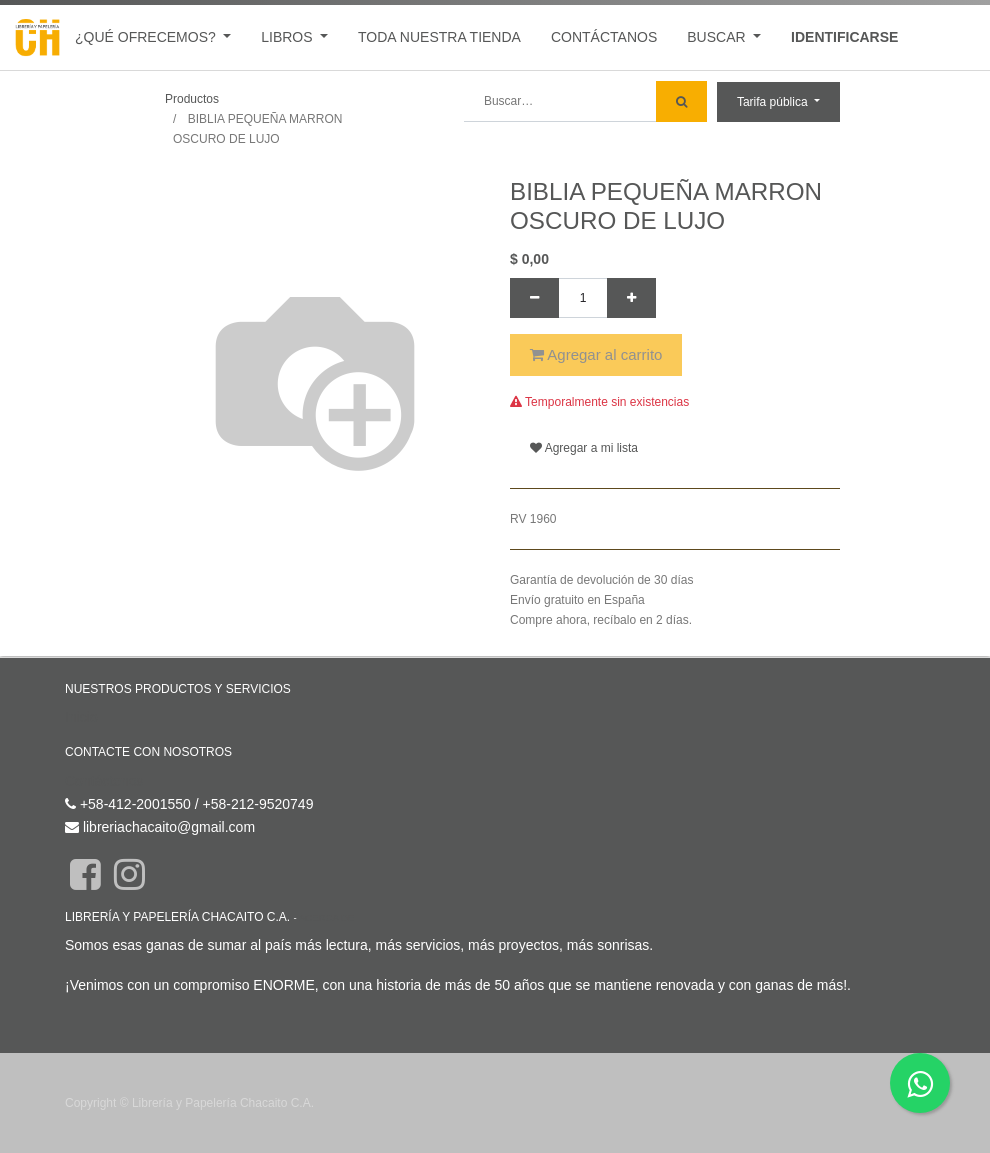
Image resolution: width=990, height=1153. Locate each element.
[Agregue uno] (631, 298)
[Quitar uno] (534, 298)
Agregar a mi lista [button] (584, 448)
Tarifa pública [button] (774, 102)
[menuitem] (439, 37)
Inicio (81, 717)
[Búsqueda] (681, 101)
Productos (192, 99)
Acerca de (326, 917)
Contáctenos (104, 781)
